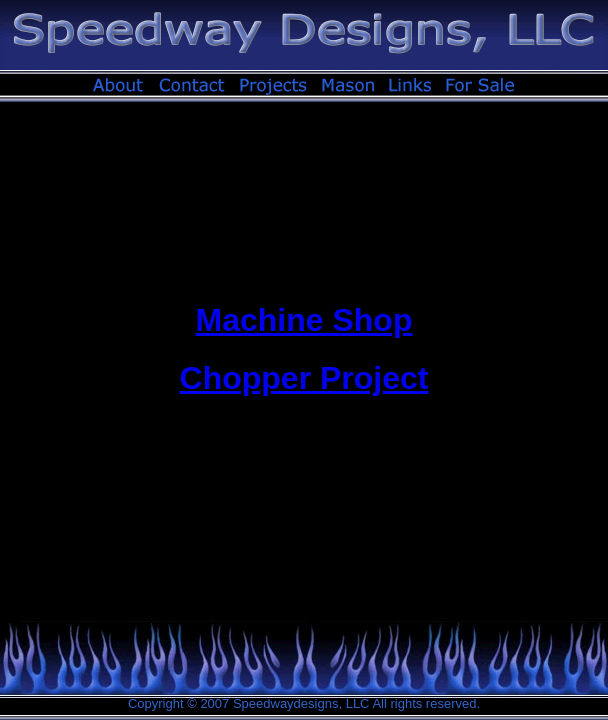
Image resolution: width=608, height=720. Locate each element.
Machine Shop (304, 320)
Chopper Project (304, 378)
